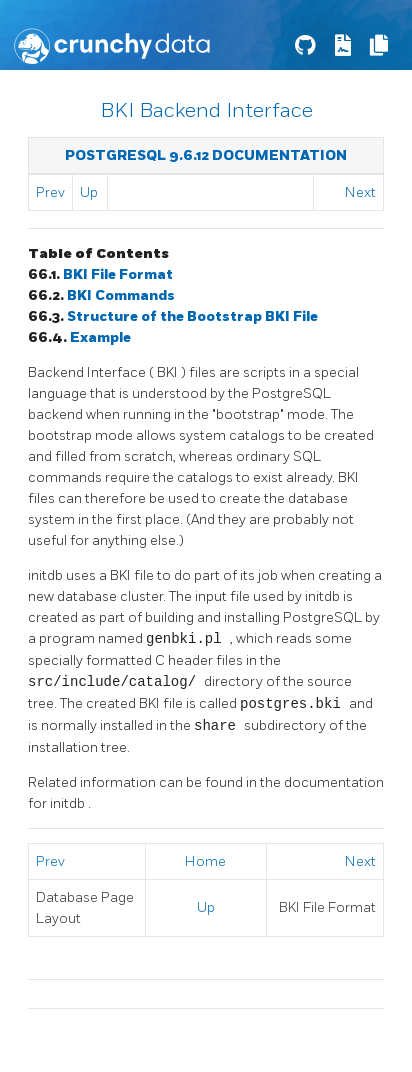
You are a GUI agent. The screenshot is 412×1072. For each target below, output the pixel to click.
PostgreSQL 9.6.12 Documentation (206, 155)
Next (360, 192)
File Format (118, 274)
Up (89, 192)
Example (100, 337)
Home (205, 861)
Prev (50, 192)
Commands (121, 295)
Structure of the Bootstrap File (192, 316)
